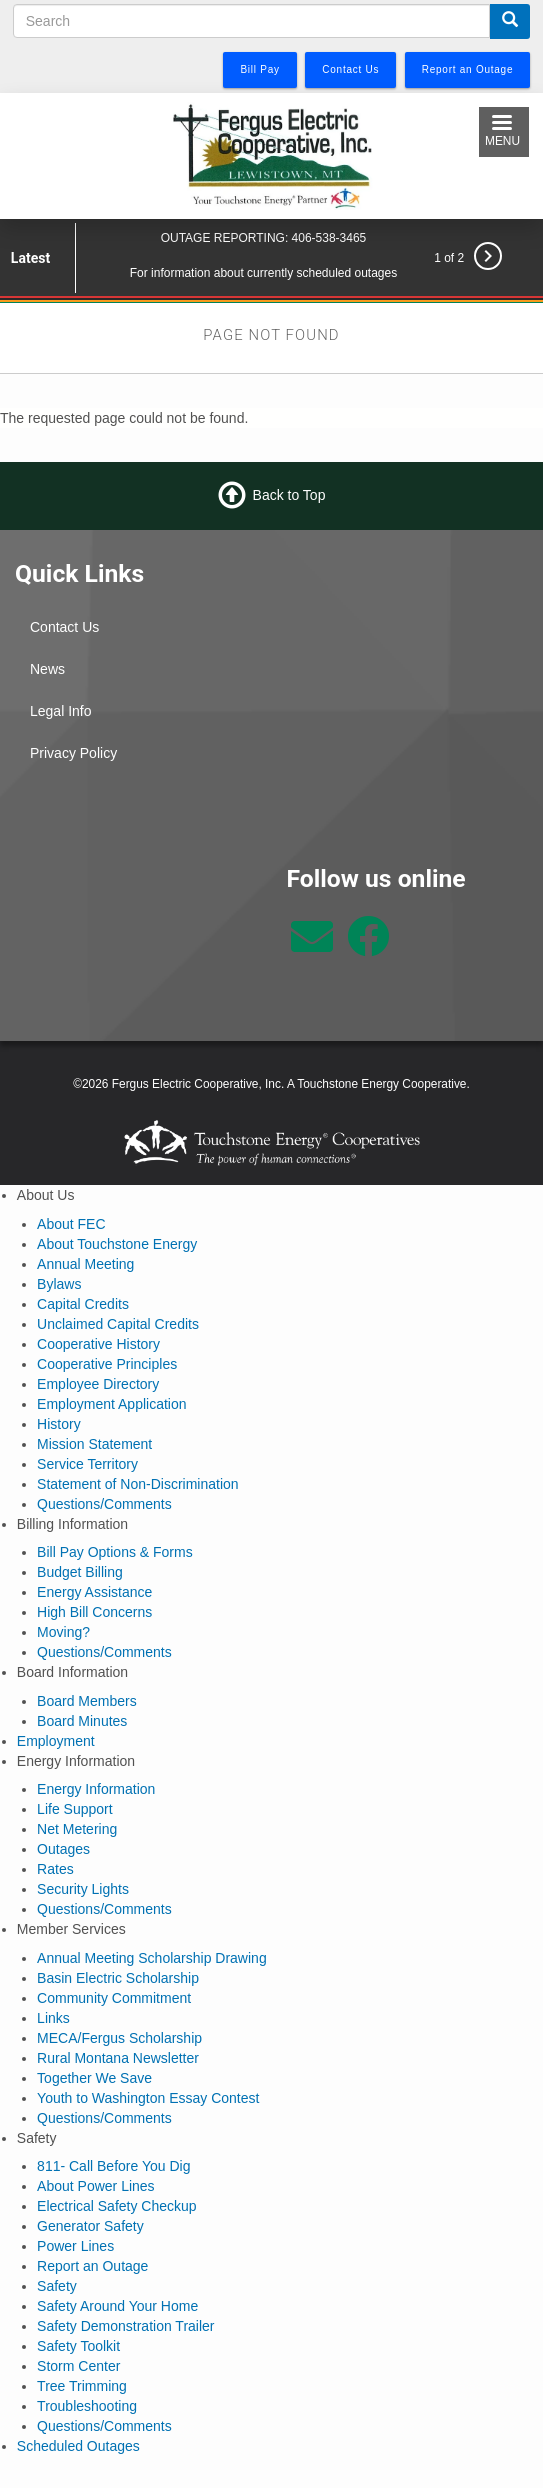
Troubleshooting (87, 2406)
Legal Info (61, 711)
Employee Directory (98, 1384)
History (59, 1424)
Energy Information (96, 1789)
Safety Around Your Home (117, 2306)
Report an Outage (92, 2266)
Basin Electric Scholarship (118, 1978)
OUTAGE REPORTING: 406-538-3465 (264, 238)
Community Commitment (114, 1998)
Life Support (75, 1809)
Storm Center (78, 2366)
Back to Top (289, 495)
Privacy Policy (73, 753)
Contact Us (64, 627)
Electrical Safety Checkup (117, 2206)
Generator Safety (90, 2226)
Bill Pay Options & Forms (115, 1552)
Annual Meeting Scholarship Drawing (152, 1958)
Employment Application (111, 1404)
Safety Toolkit (78, 2346)
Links (53, 2018)
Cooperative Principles (107, 1364)
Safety (57, 2286)
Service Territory (87, 1464)
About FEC (71, 1224)
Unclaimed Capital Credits (118, 1324)
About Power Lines (96, 2186)
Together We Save (94, 2078)
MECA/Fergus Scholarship (119, 2038)
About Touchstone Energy (117, 1244)
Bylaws (59, 1284)
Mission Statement (94, 1444)
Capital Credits (83, 1304)
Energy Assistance (94, 1592)
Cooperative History (98, 1344)
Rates (55, 1869)
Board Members (87, 1701)
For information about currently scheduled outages (264, 273)
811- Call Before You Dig (113, 2166)
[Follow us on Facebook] (368, 947)
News (47, 669)
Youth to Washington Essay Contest (148, 2098)
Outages (63, 1849)
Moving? (63, 1632)
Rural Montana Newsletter (118, 2058)
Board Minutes (82, 1721)
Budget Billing (80, 1572)
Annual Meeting (85, 1264)
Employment (56, 1741)
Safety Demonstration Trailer (125, 2326)
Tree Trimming (82, 2386)
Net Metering (77, 1829)
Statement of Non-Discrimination (138, 1484)
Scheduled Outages (78, 2446)
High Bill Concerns (94, 1612)
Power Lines (75, 2246)
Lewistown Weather (136, 938)
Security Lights (83, 1889)
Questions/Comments (104, 1504)
